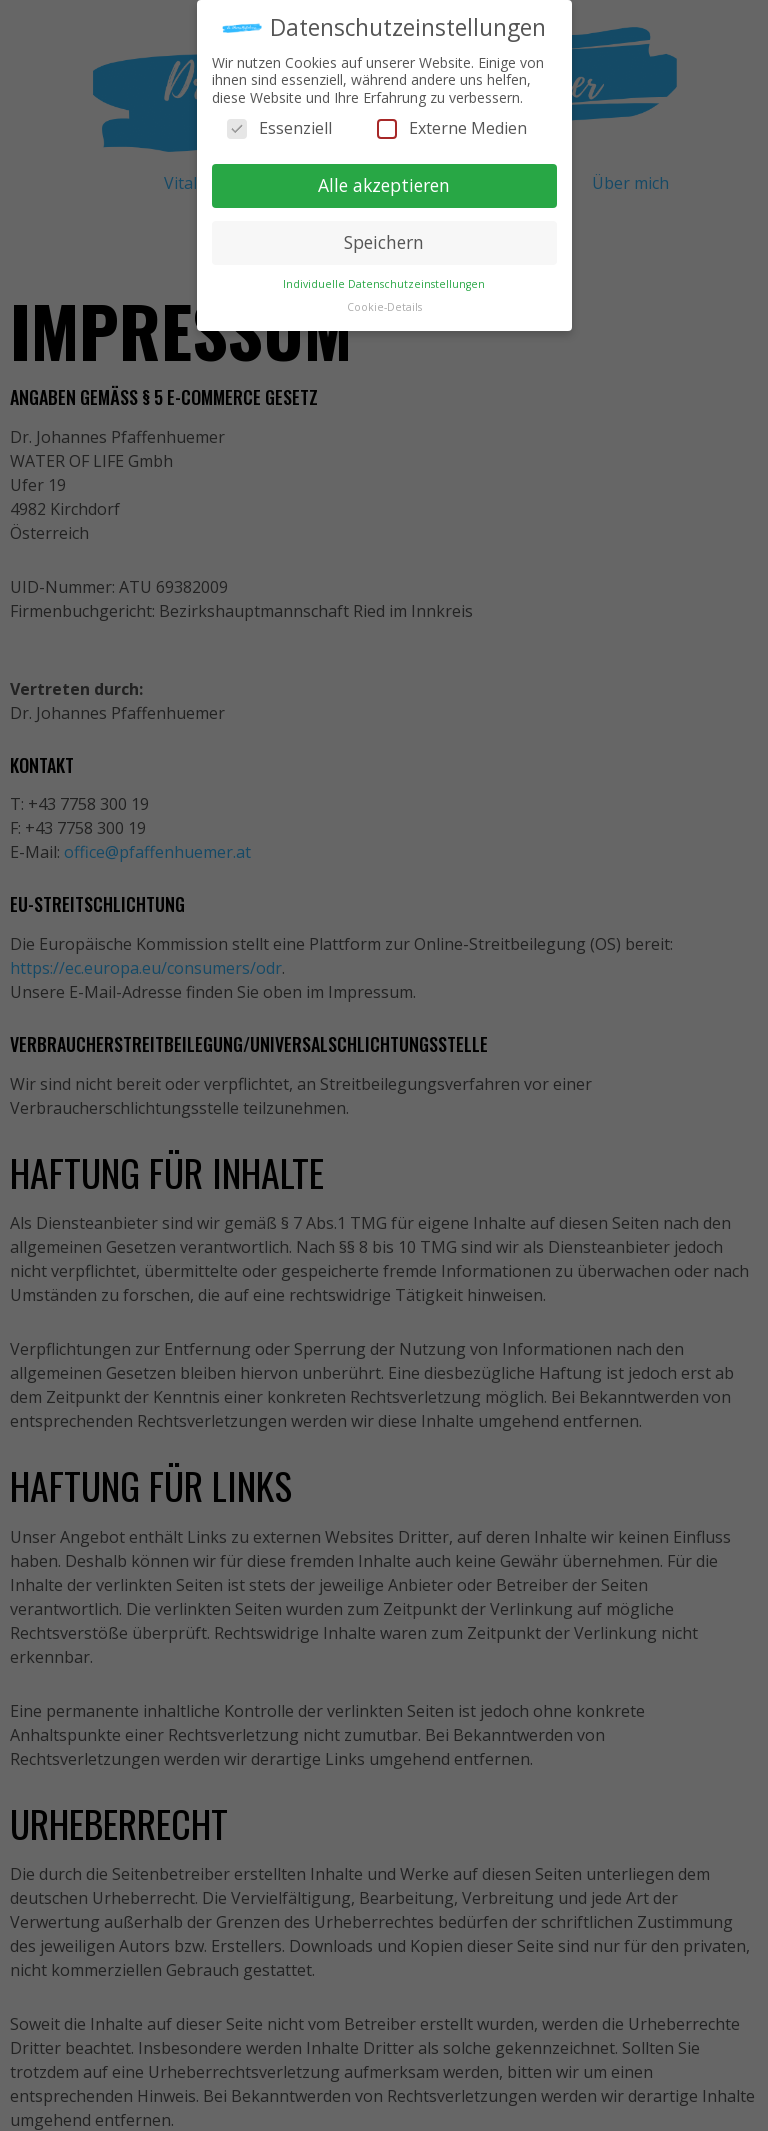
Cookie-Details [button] (384, 303)
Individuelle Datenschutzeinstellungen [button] (384, 280)
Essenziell (279, 125)
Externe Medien (452, 125)
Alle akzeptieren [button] (384, 182)
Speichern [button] (384, 239)
